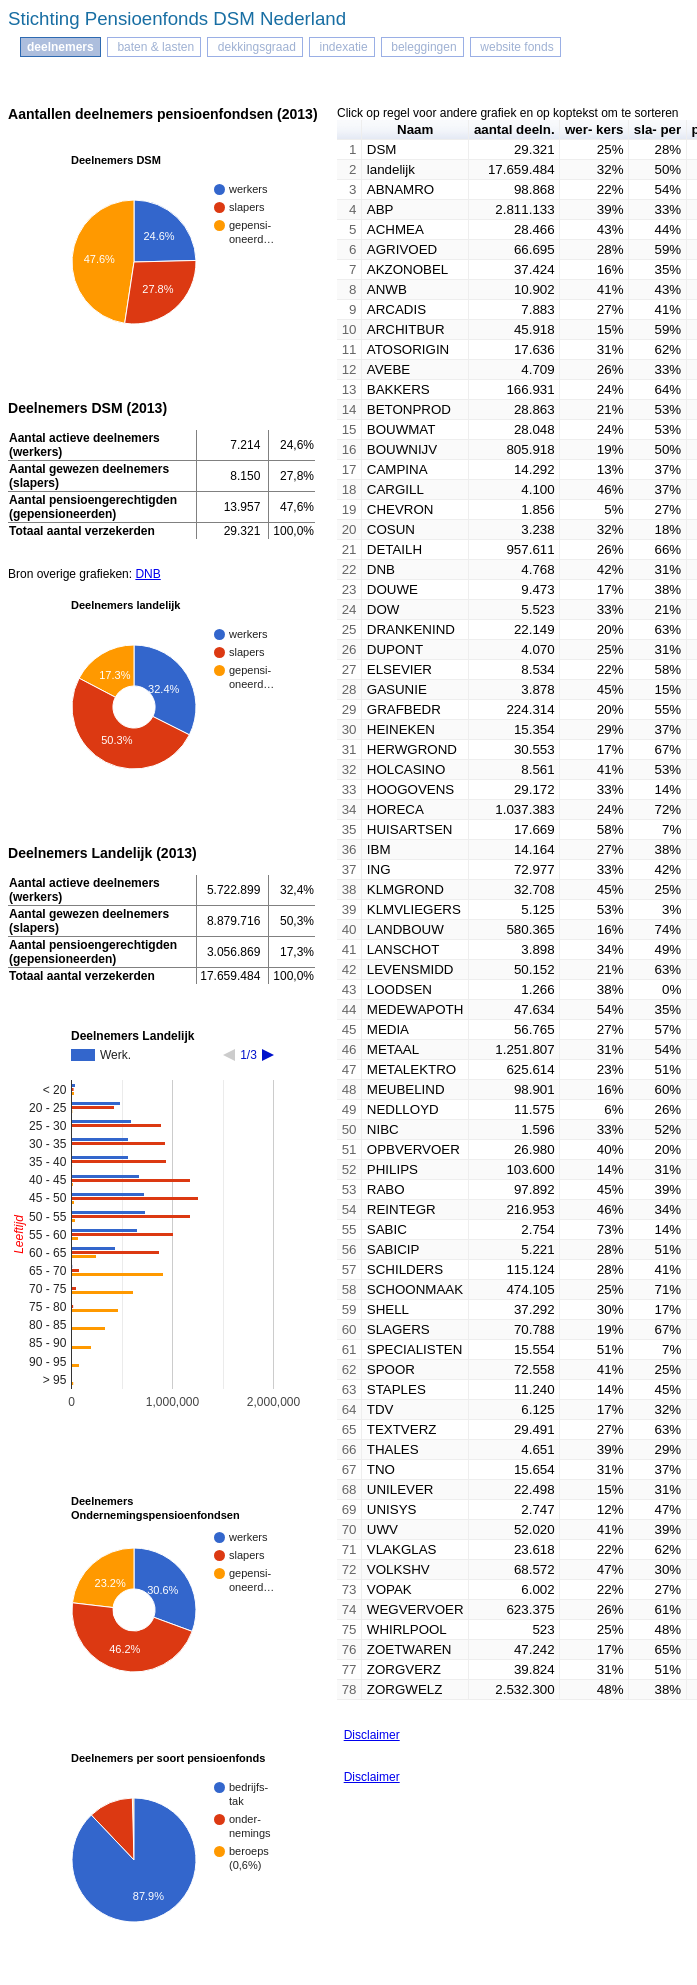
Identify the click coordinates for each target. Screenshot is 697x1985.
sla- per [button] (657, 129)
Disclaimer (372, 1735)
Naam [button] (415, 129)
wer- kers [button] (594, 129)
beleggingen (422, 47)
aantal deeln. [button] (514, 129)
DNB (147, 574)
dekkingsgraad (254, 47)
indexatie (341, 47)
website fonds (515, 47)
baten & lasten (154, 47)
